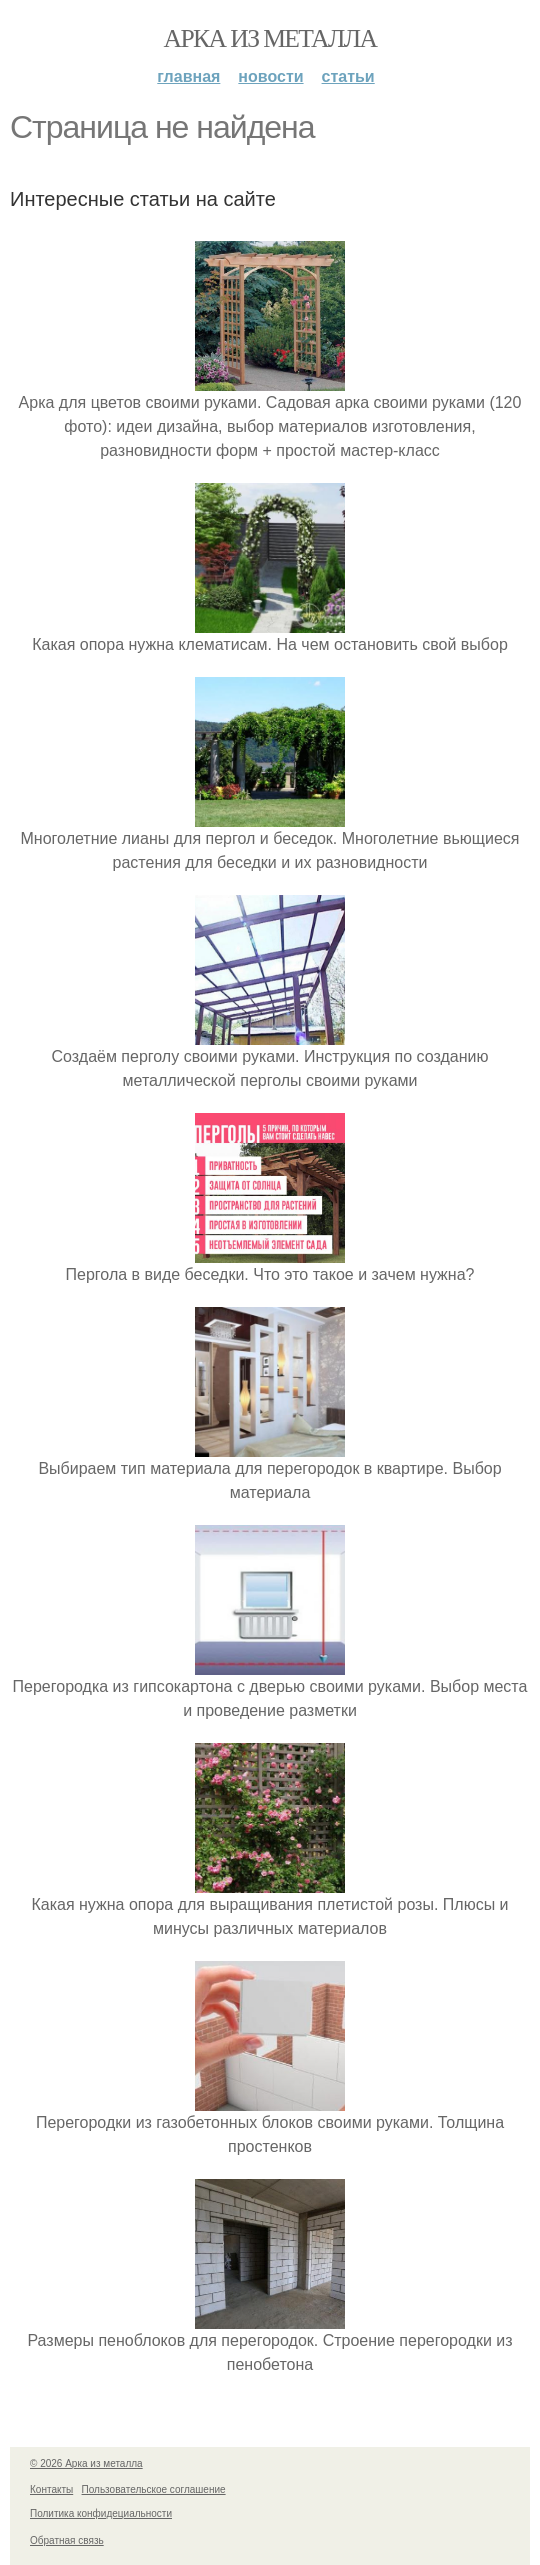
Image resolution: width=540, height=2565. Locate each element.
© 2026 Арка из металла (86, 2463)
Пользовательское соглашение (154, 2489)
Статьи (348, 76)
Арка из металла (270, 38)
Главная (188, 76)
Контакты (51, 2489)
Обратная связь (67, 2540)
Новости (270, 76)
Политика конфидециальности (101, 2513)
